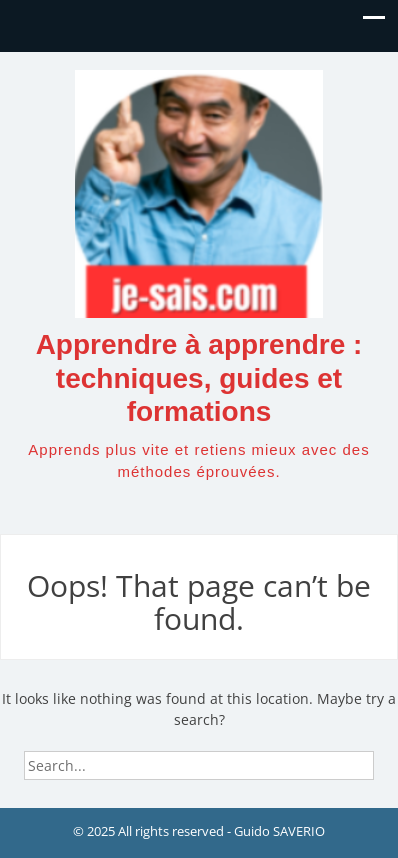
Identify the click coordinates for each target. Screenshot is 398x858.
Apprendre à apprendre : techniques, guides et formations (199, 378)
